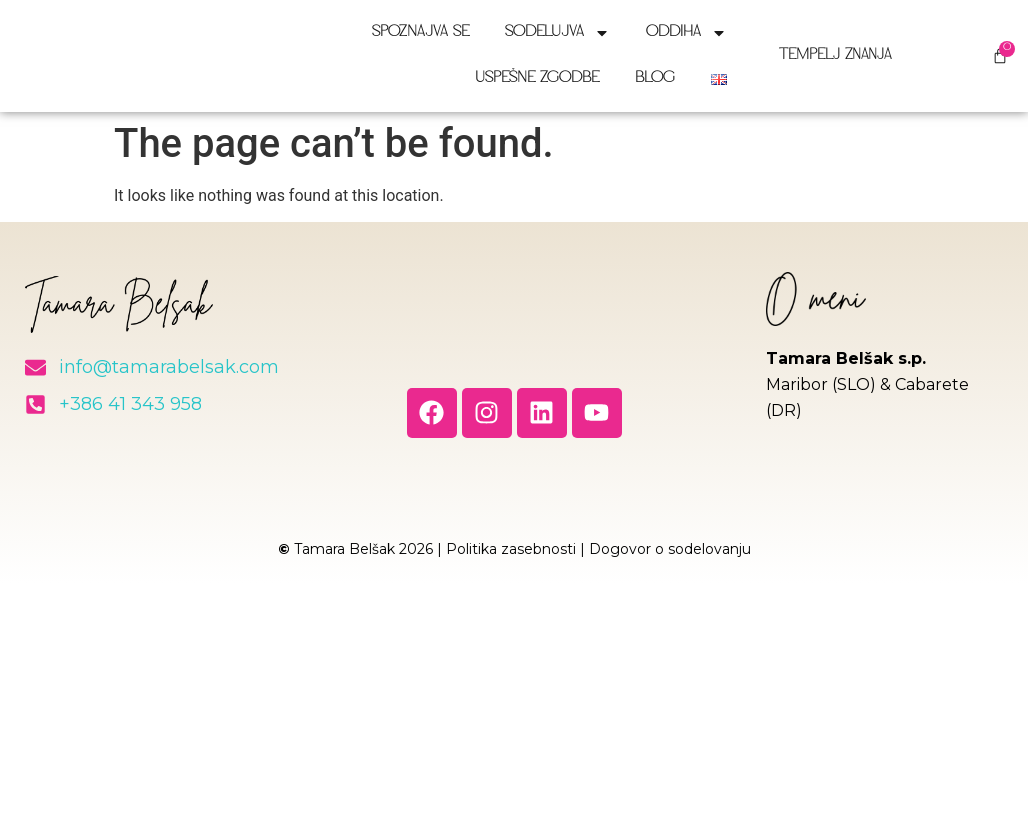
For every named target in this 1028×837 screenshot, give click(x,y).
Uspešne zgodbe (537, 78)
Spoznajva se (420, 32)
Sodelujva (557, 33)
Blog (655, 78)
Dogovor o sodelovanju (670, 549)
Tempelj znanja (842, 55)
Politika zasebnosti (511, 549)
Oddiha (686, 33)
